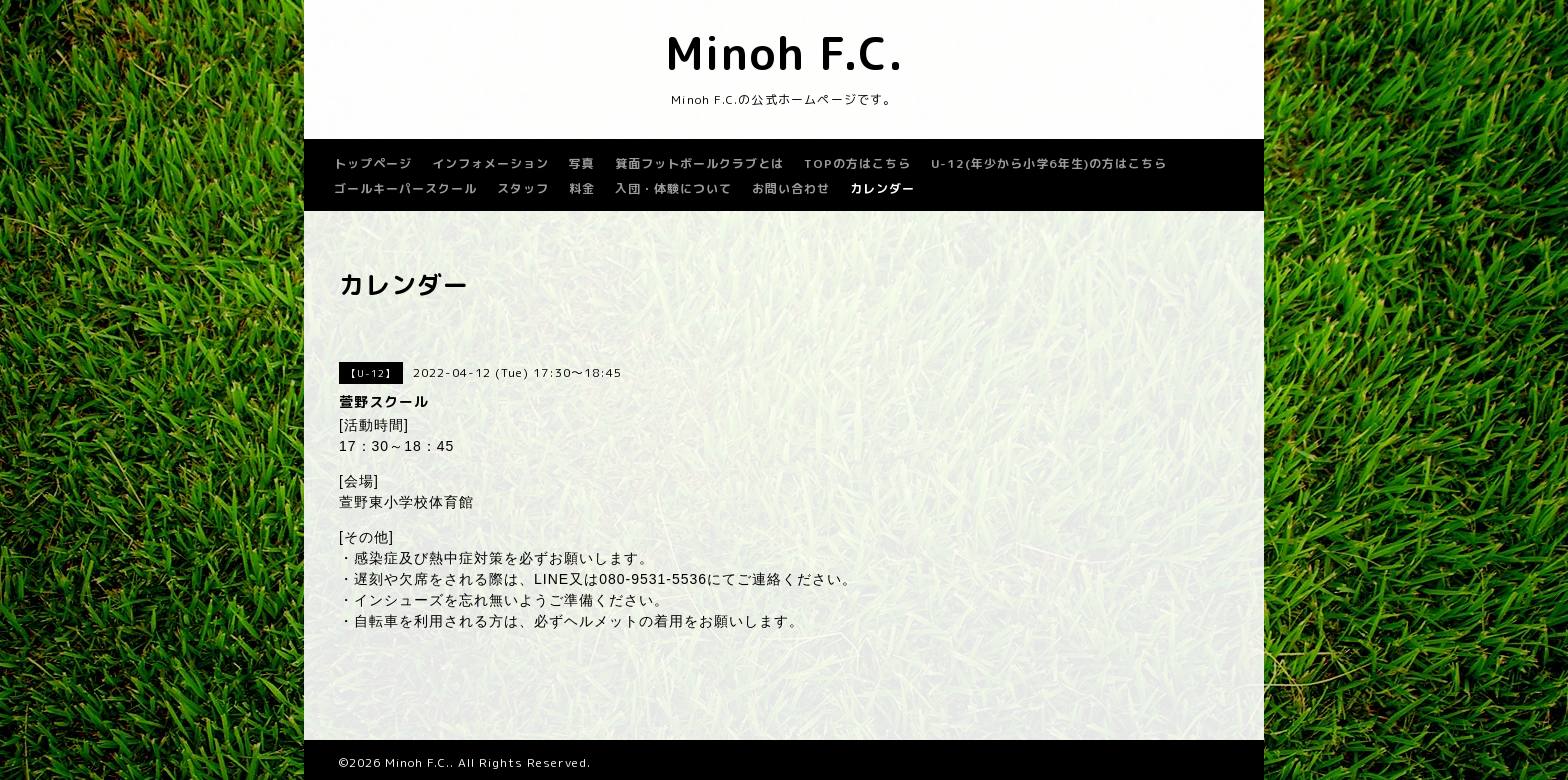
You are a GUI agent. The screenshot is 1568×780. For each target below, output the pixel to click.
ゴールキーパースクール (405, 188)
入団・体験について (673, 188)
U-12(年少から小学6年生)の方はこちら (1049, 163)
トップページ (373, 163)
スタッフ (523, 188)
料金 (582, 188)
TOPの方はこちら (857, 163)
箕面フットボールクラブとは (699, 163)
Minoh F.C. (784, 53)
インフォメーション (490, 163)
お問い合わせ (791, 188)
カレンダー (882, 188)
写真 (582, 163)
